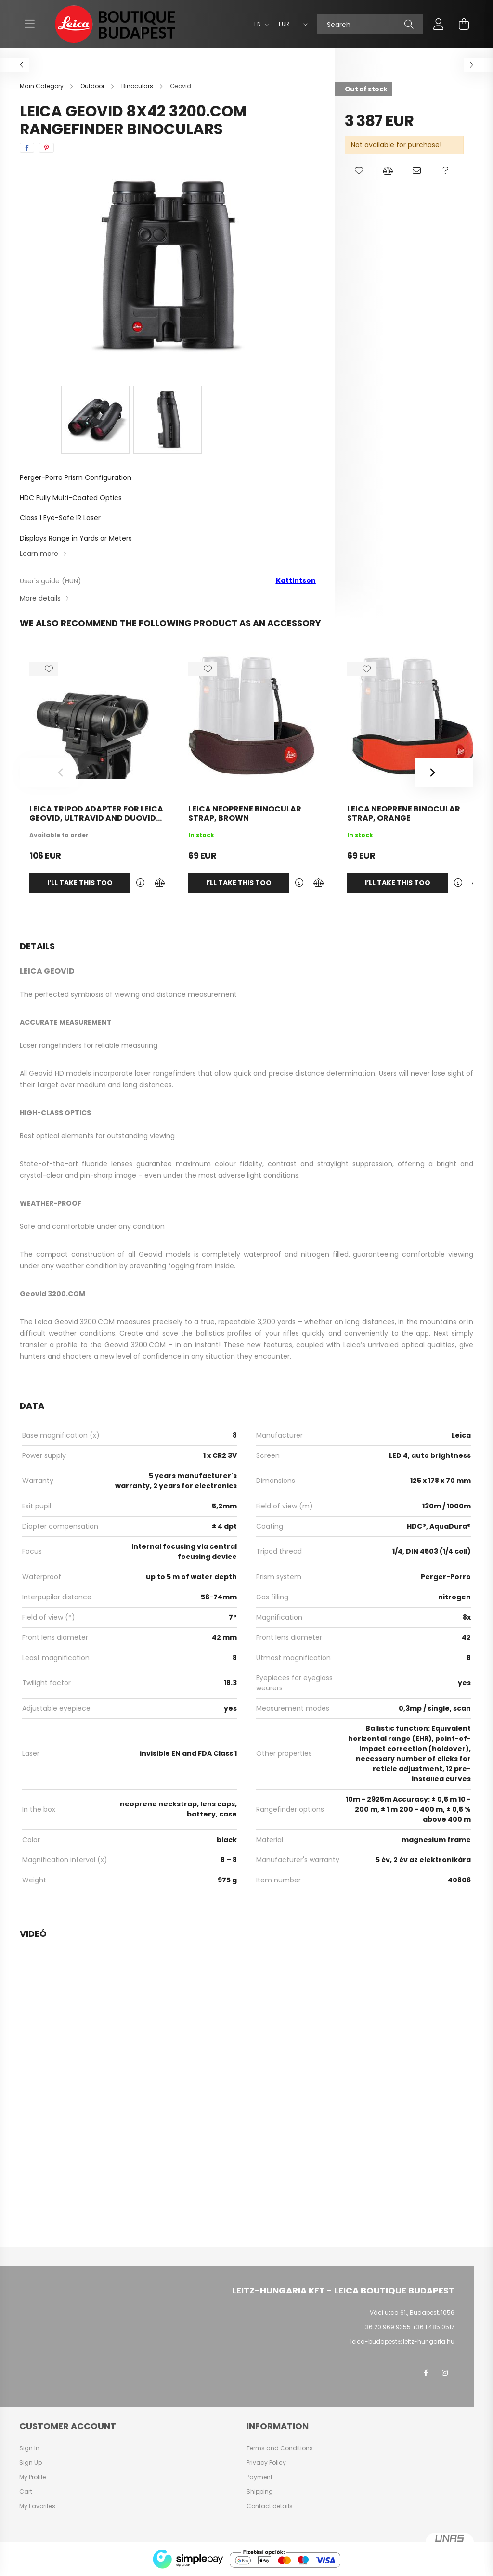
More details (40, 598)
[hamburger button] (29, 24)
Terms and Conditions (279, 2448)
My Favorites (37, 2506)
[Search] (370, 24)
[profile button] (438, 24)
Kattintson (296, 580)
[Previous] (49, 772)
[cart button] (463, 24)
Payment (259, 2477)
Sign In (29, 2448)
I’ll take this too (80, 883)
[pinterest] (46, 148)
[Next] (444, 772)
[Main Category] (42, 86)
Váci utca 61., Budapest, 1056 (412, 2312)
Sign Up (30, 2463)
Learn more (39, 553)
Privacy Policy (266, 2463)
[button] (359, 170)
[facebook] (27, 148)
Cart (25, 2491)
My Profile (32, 2477)
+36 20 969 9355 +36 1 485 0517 (407, 2327)
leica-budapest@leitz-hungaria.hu (402, 2341)
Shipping (259, 2491)
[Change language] (259, 24)
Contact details (269, 2506)
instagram (444, 2373)
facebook (425, 2373)
